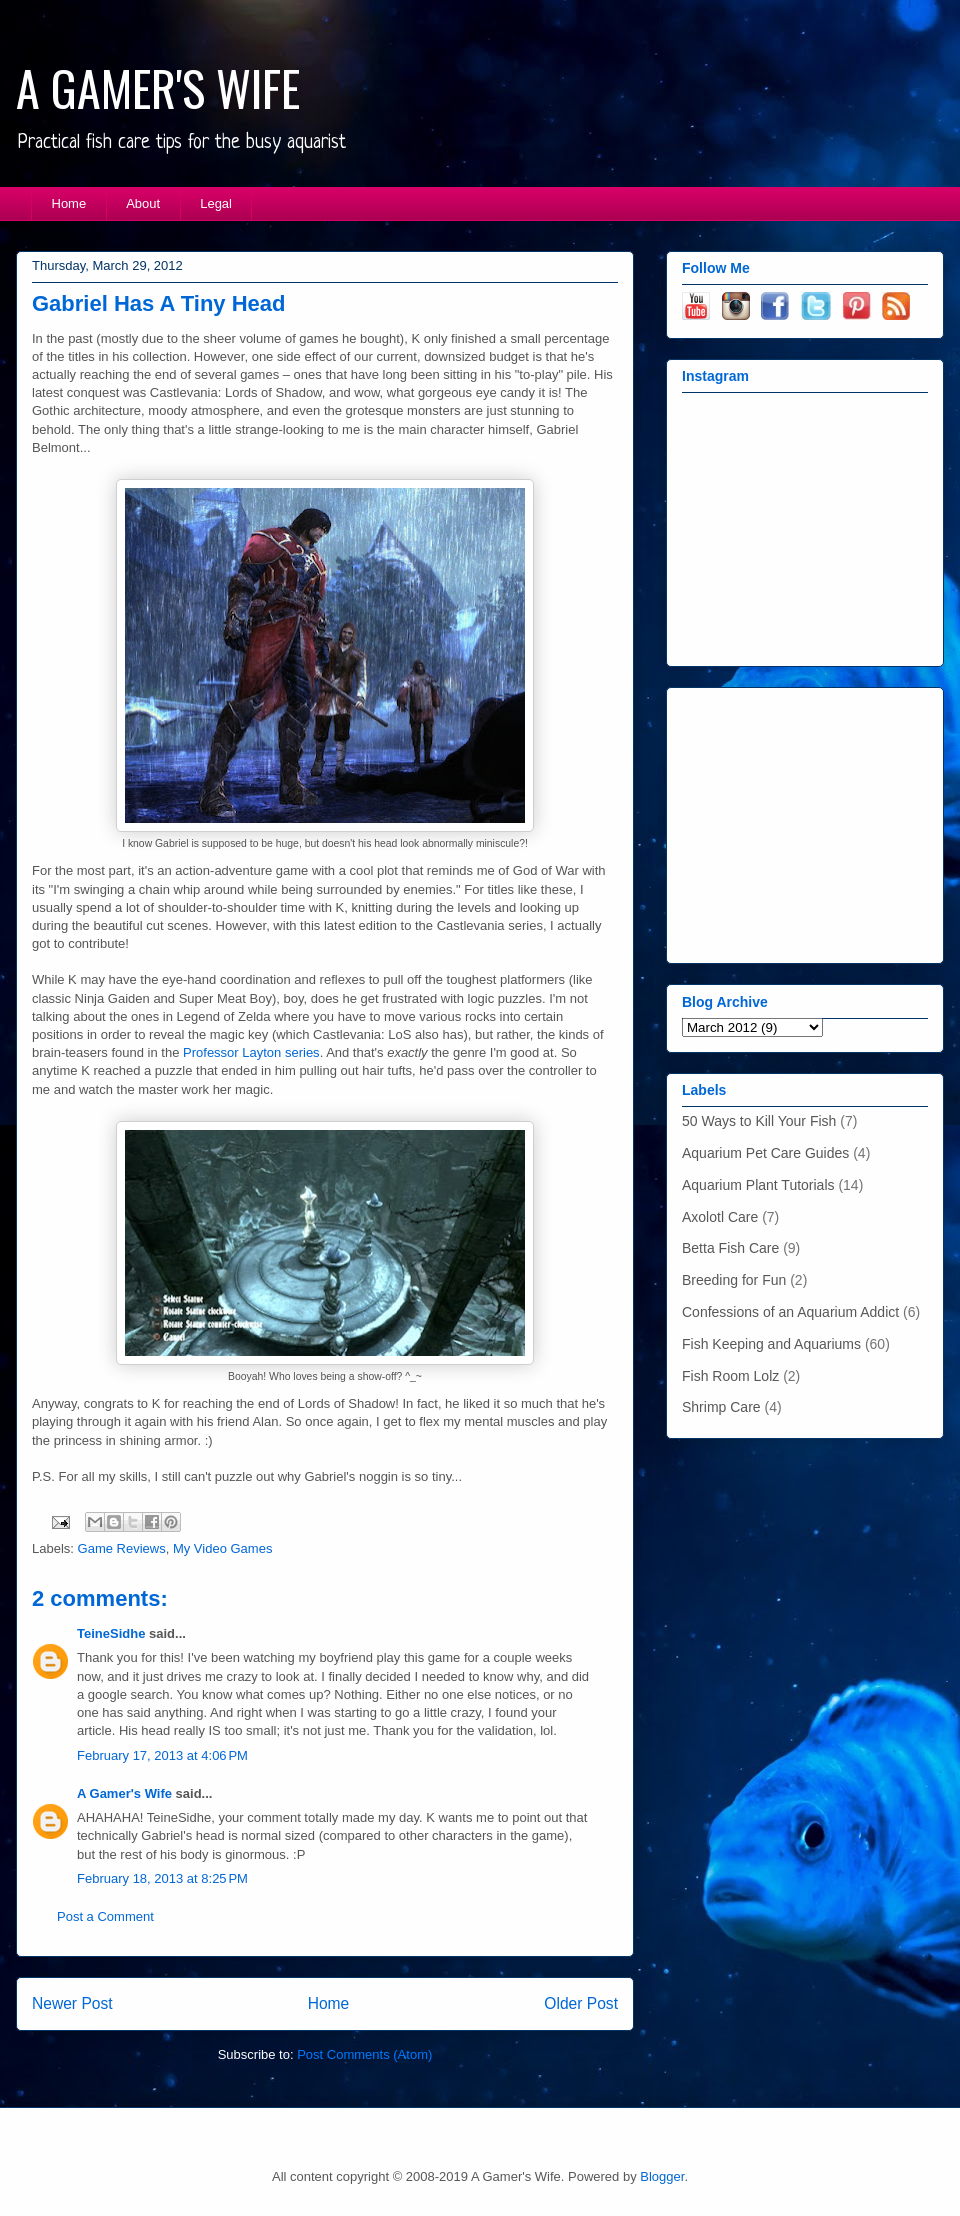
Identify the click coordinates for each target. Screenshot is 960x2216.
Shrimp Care (721, 1407)
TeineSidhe (111, 1633)
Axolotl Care (720, 1217)
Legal (216, 203)
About (143, 203)
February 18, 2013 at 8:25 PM (162, 1878)
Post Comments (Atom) (364, 2054)
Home (69, 203)
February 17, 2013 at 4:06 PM (162, 1755)
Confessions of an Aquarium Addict (790, 1312)
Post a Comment (105, 1916)
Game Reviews (122, 1548)
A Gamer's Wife (124, 1793)
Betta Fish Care (730, 1248)
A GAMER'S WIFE (158, 87)
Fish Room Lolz (730, 1376)
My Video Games (222, 1548)
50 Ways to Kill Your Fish (759, 1121)
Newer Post (72, 2003)
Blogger (662, 2176)
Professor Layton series (251, 1052)
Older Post (581, 2003)
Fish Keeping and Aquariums (771, 1344)
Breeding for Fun (734, 1280)
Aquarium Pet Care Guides (765, 1153)
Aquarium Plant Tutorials (758, 1185)
